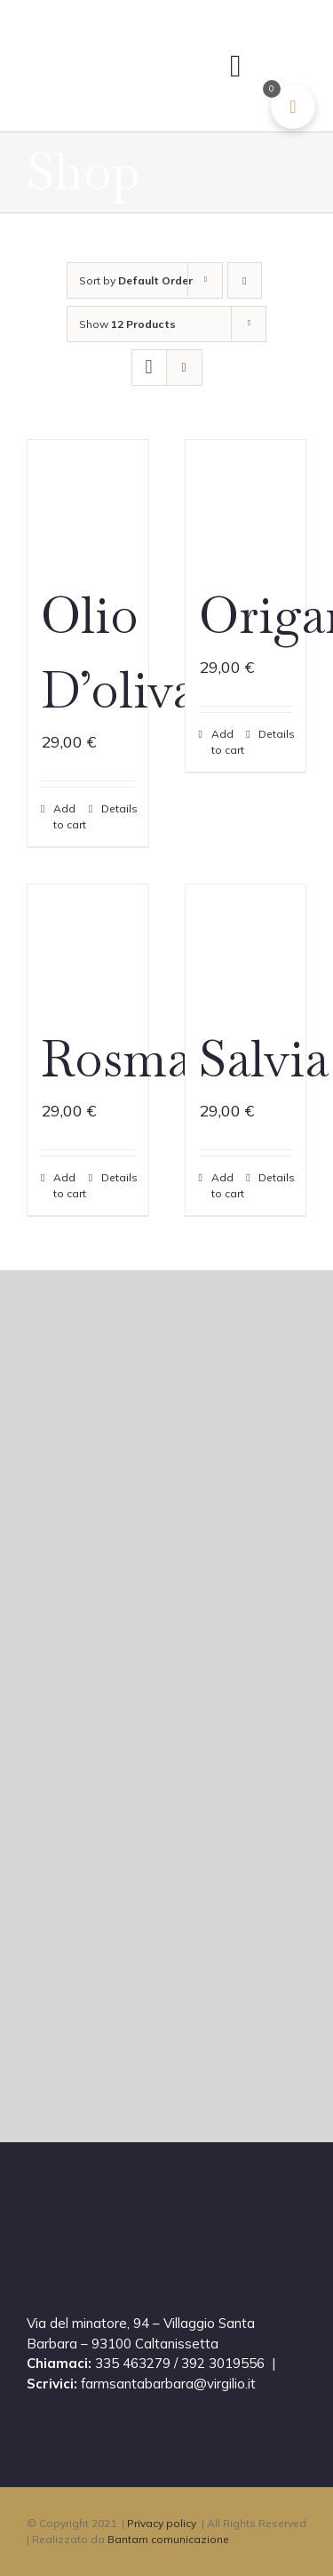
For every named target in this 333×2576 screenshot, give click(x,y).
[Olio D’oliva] (88, 500)
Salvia (264, 1059)
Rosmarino (162, 1059)
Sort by (136, 280)
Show (127, 324)
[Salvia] (246, 944)
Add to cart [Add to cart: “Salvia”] (227, 1185)
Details (118, 808)
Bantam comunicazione (168, 2539)
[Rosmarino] (88, 944)
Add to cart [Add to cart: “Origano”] (227, 741)
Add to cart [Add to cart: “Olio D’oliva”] (69, 816)
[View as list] (184, 367)
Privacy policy (161, 2523)
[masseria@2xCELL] (118, 35)
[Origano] (246, 500)
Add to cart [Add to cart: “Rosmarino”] (69, 1185)
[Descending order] (244, 280)
